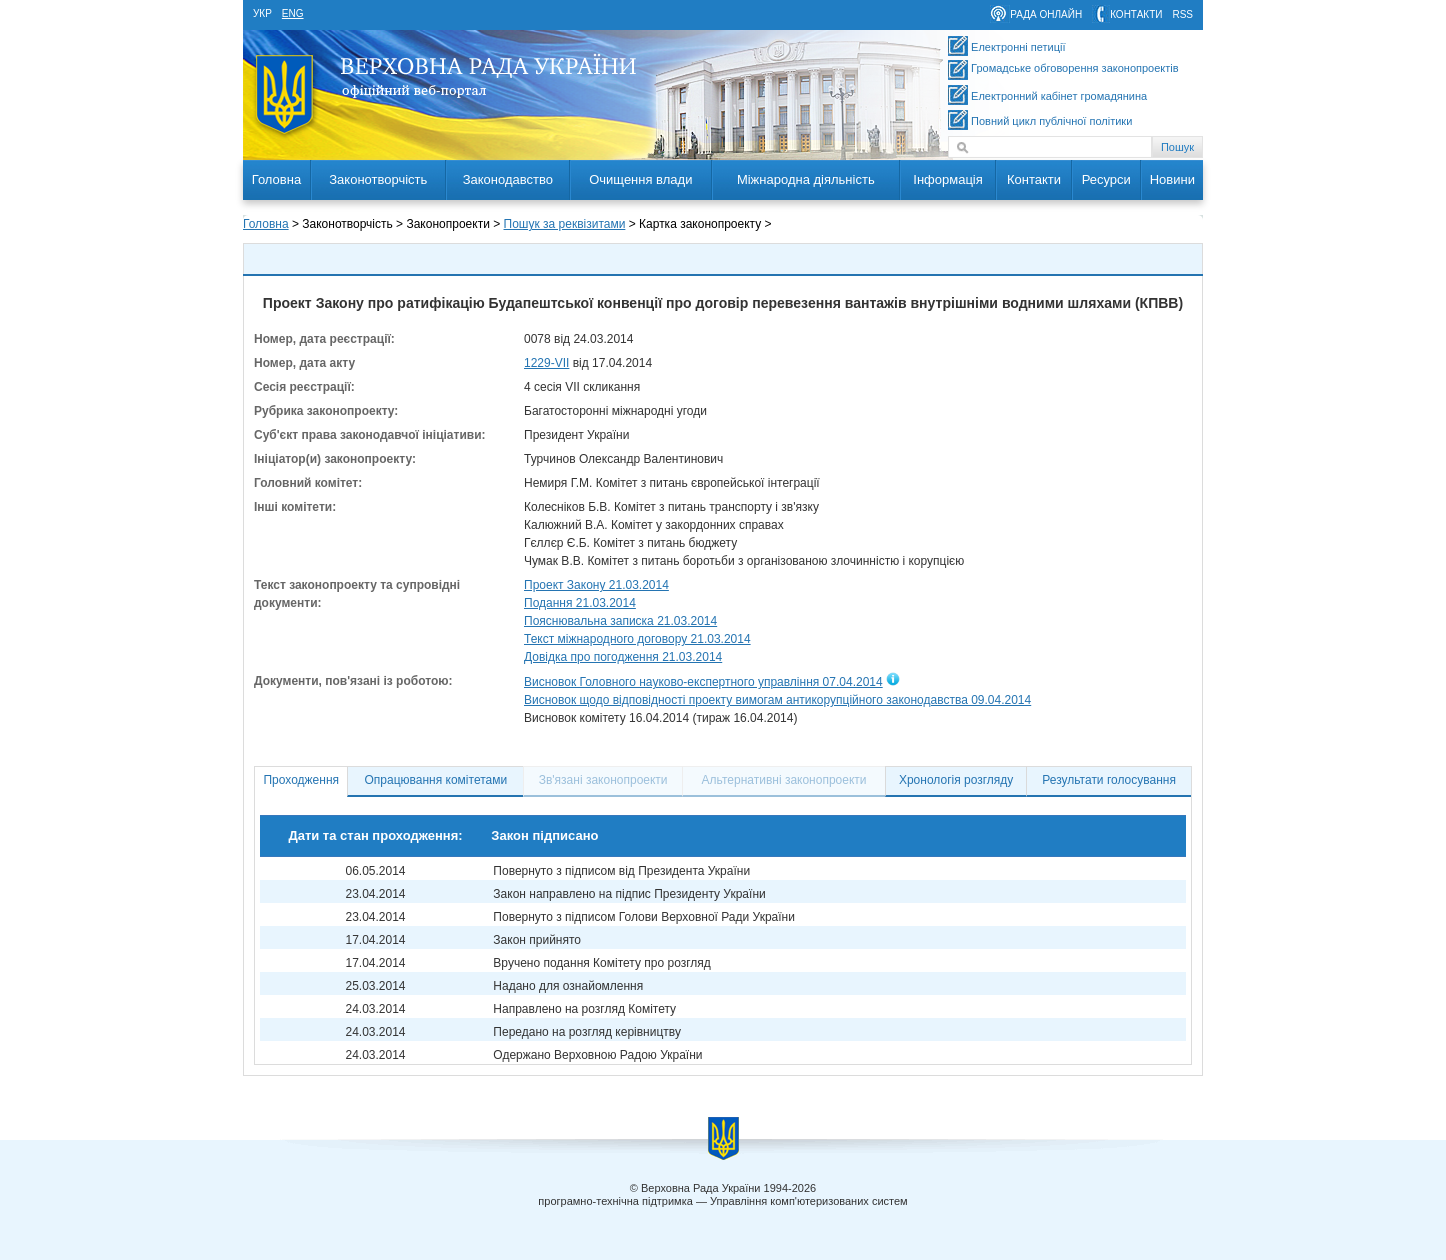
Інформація (948, 179)
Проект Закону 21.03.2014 (596, 585)
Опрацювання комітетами (436, 780)
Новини (1172, 179)
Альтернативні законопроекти (784, 780)
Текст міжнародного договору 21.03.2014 (637, 639)
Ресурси (1106, 179)
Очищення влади (640, 179)
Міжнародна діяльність (806, 179)
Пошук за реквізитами (565, 224)
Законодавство (508, 179)
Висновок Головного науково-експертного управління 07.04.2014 (703, 682)
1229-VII (546, 363)
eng (293, 13)
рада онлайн (1046, 14)
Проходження (301, 780)
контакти (1136, 14)
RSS (1182, 14)
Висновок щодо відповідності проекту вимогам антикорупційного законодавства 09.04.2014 (777, 700)
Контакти (1034, 179)
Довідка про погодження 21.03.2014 (623, 657)
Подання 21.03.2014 (580, 603)
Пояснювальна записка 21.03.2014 (620, 621)
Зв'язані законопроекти (603, 780)
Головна (276, 179)
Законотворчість (378, 179)
